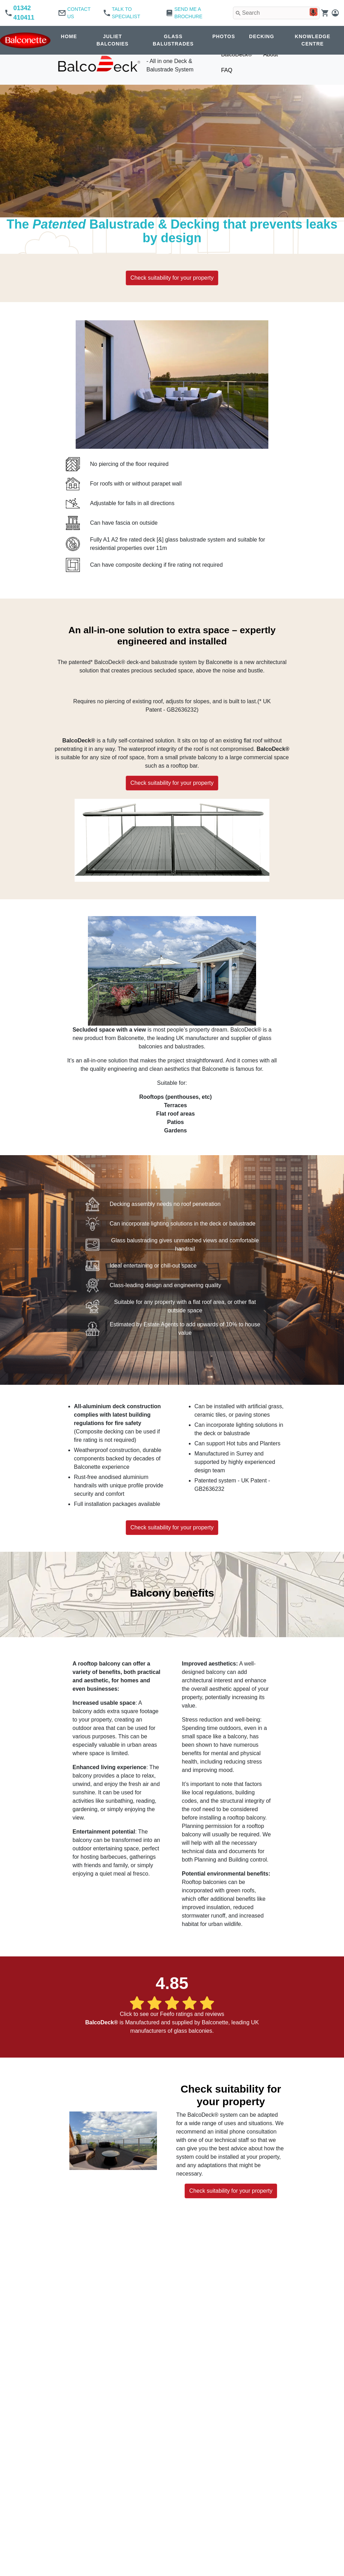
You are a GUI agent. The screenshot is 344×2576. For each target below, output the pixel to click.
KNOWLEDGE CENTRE (313, 40)
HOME (69, 36)
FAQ (226, 70)
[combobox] (273, 13)
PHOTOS (223, 36)
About (270, 54)
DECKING (261, 36)
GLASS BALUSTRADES (173, 40)
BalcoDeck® (236, 54)
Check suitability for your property (171, 278)
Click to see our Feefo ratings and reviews (172, 2014)
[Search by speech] (308, 13)
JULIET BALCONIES (112, 40)
